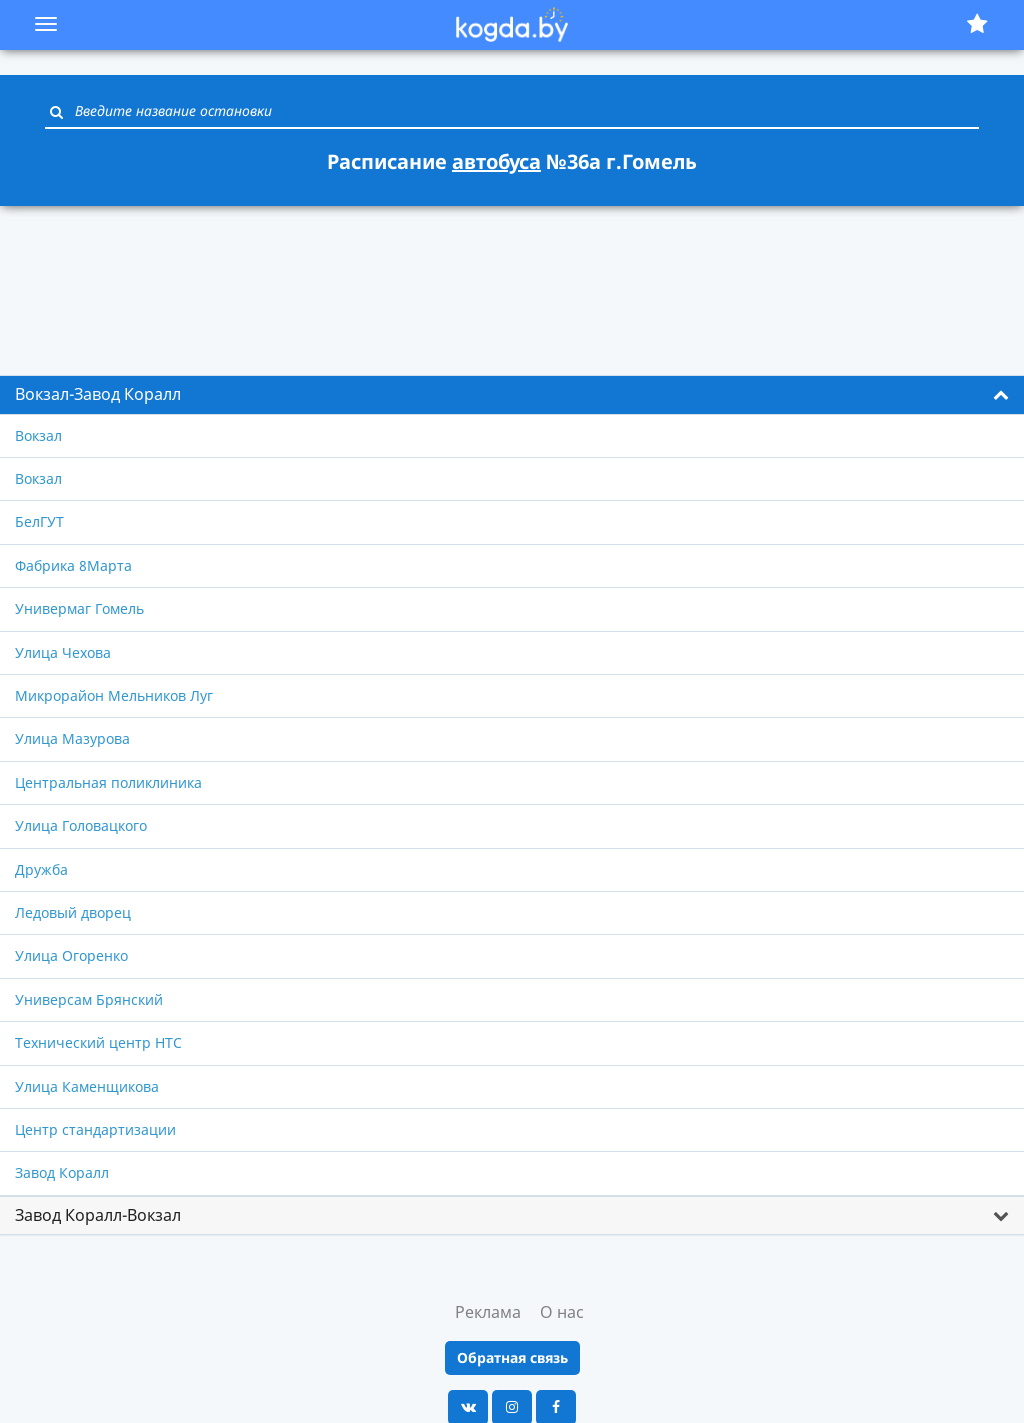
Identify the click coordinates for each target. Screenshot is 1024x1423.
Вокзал (38, 435)
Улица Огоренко (71, 955)
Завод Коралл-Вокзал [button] (98, 1215)
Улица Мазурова (72, 738)
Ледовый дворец (73, 912)
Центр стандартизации (95, 1129)
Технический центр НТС (98, 1042)
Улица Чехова (63, 652)
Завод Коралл (62, 1172)
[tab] (512, 395)
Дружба (41, 869)
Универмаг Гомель (79, 608)
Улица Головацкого (81, 825)
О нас (562, 1312)
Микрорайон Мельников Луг (114, 695)
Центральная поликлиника (108, 782)
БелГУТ (39, 521)
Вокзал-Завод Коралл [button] (98, 394)
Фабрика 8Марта (73, 565)
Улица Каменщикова (87, 1086)
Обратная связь (512, 1357)
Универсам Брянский (89, 999)
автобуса (496, 161)
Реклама (488, 1312)
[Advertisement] (512, 279)
